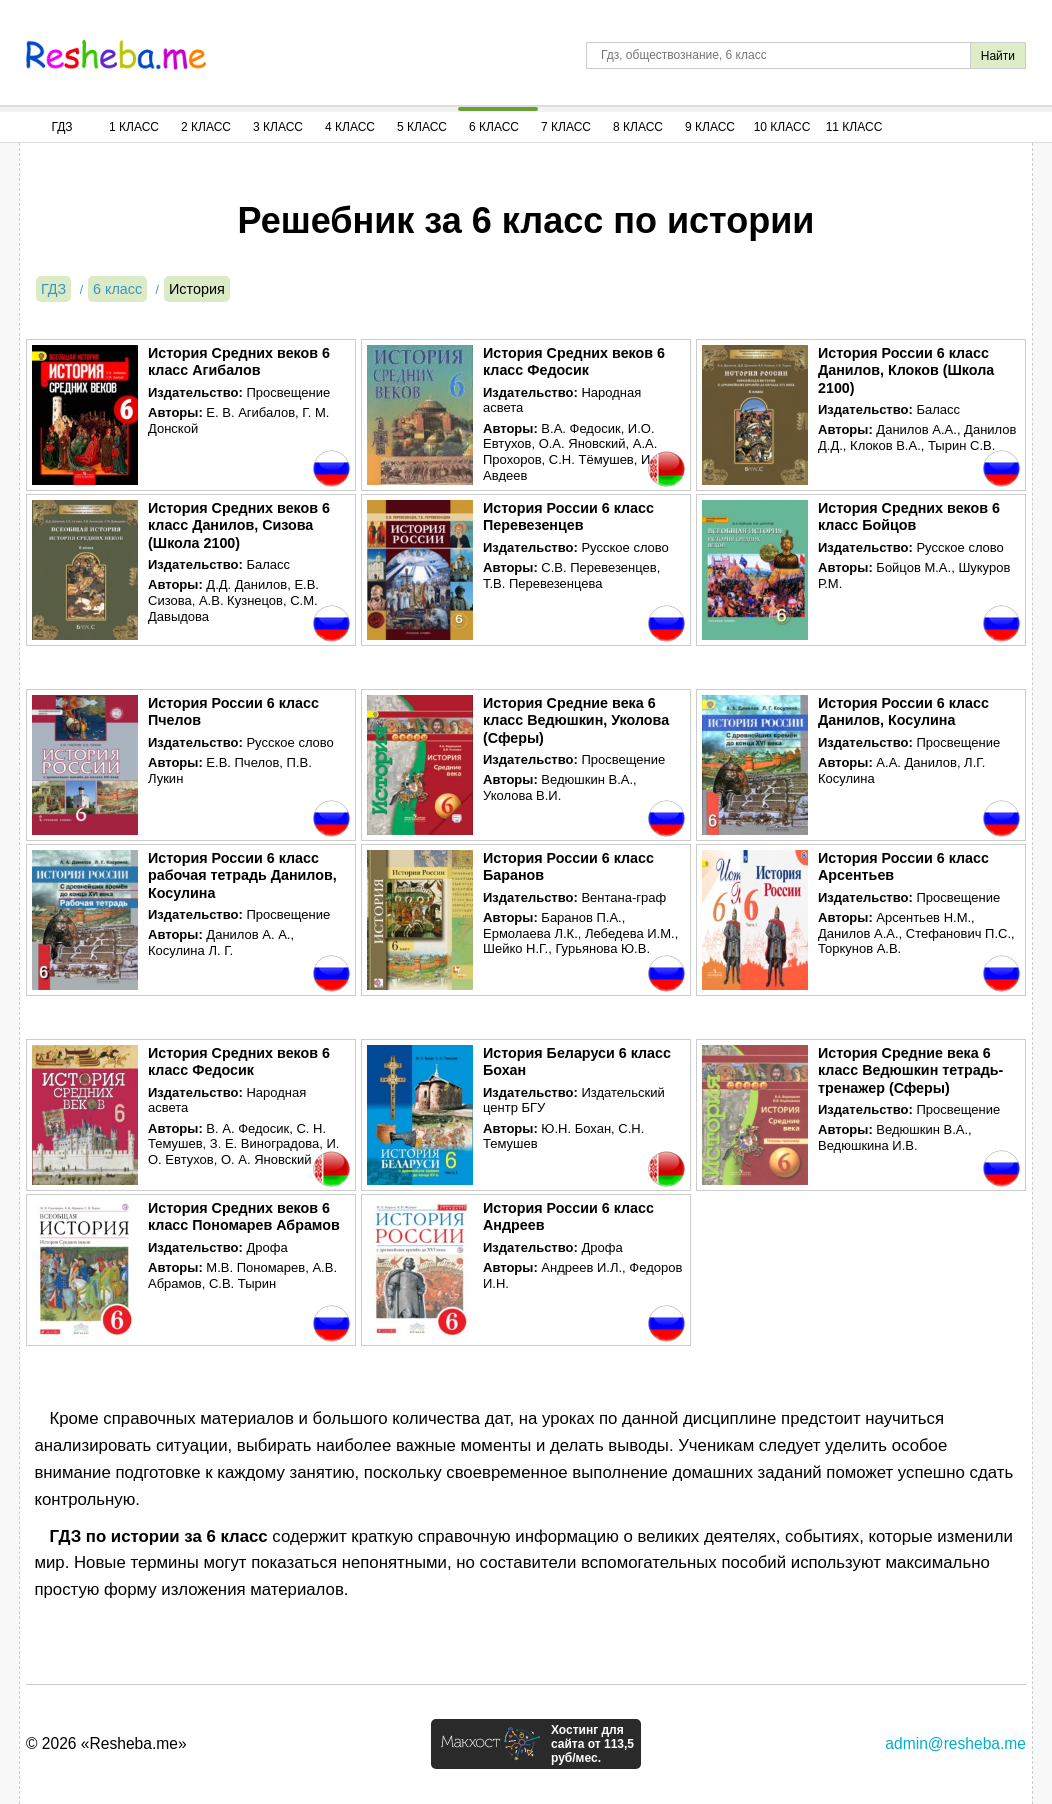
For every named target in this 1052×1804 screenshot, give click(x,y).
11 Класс (854, 127)
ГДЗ (61, 127)
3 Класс (278, 127)
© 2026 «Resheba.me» (106, 1743)
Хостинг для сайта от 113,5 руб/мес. (592, 1744)
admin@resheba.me (955, 1743)
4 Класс (350, 127)
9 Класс (710, 127)
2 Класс (206, 127)
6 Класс (494, 127)
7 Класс (566, 127)
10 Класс (782, 127)
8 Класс (638, 127)
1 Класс (134, 127)
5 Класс (422, 127)
